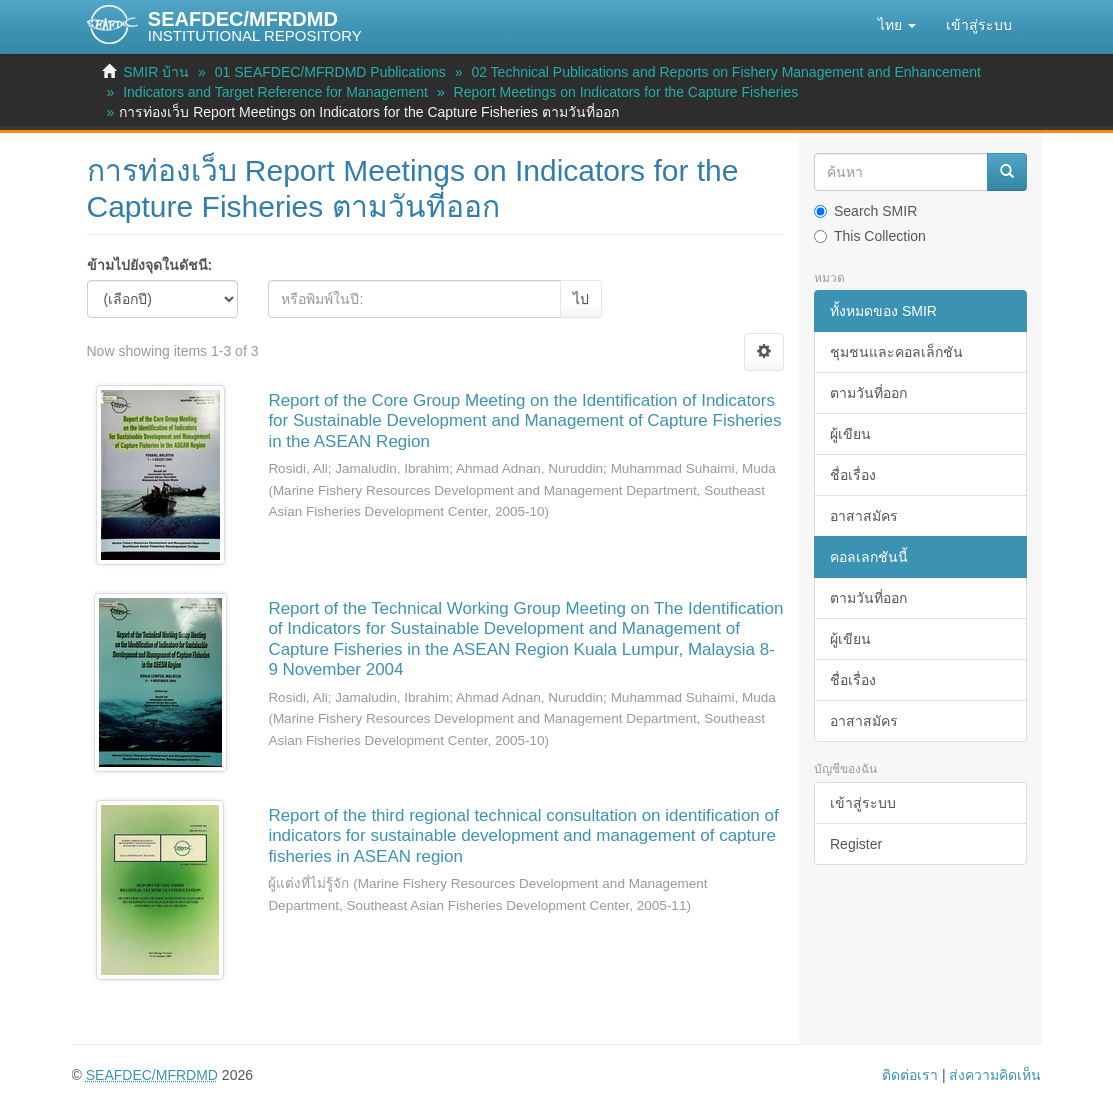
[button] (897, 25)
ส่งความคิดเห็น (995, 1075)
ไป (581, 299)
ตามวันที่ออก (868, 393)
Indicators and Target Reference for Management (275, 92)
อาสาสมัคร (864, 516)
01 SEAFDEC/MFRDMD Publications (330, 72)
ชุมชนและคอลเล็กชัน (896, 352)
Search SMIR (865, 211)
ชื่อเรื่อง (853, 475)
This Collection (870, 236)
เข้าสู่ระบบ (863, 803)
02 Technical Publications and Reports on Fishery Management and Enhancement (726, 72)
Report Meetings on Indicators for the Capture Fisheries (626, 92)
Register (856, 844)
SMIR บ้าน (156, 72)
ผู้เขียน (850, 434)
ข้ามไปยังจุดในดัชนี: (150, 265)
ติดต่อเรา (910, 1075)
